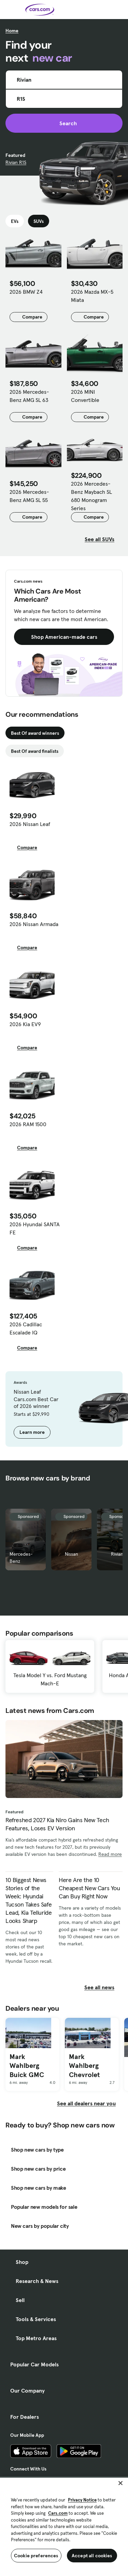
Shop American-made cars (64, 636)
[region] (64, 2526)
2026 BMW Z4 (26, 291)
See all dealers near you (86, 2103)
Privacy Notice (82, 2500)
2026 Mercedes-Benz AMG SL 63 (29, 395)
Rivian (117, 1554)
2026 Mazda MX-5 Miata (92, 295)
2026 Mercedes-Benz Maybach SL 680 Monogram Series (91, 496)
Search (64, 123)
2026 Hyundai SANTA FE (35, 1228)
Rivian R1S (15, 162)
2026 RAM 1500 (28, 1124)
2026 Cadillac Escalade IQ (26, 1328)
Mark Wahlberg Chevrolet (84, 2065)
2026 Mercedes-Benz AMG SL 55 (29, 495)
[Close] (120, 2483)
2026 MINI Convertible (85, 395)
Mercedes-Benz (21, 1557)
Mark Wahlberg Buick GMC (27, 2065)
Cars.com (58, 2513)
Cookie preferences (36, 2556)
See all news (103, 1987)
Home (11, 31)
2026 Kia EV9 (25, 1024)
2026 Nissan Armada (34, 924)
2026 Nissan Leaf (30, 824)
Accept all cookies (92, 2556)
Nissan (71, 1554)
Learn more (32, 1432)
